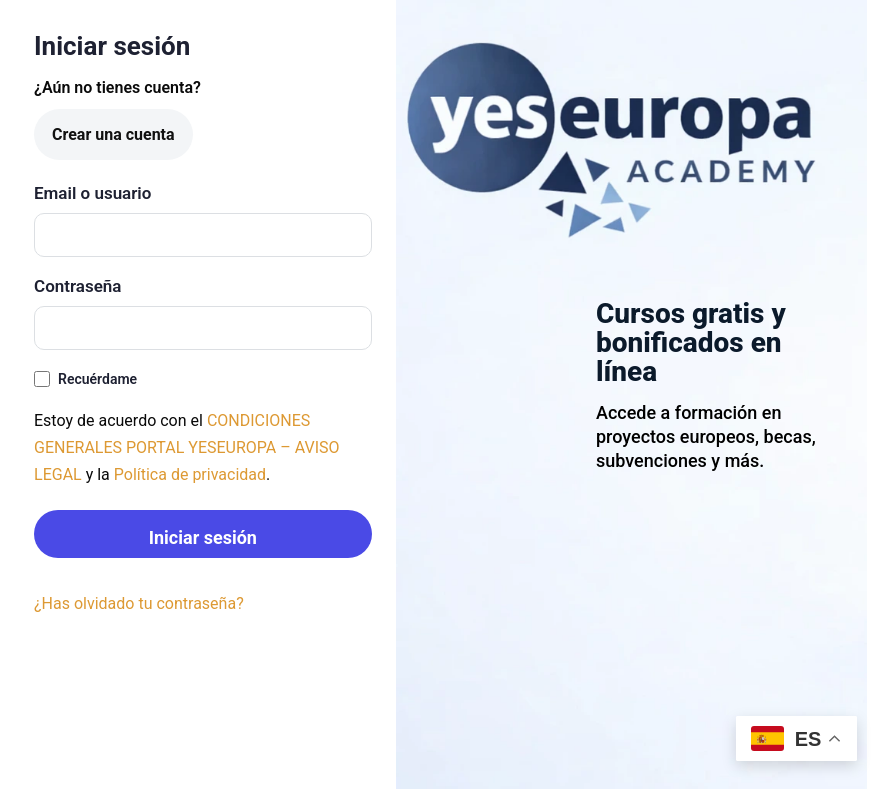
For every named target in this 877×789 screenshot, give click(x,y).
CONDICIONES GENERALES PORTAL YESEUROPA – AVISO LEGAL (187, 447)
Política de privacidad (190, 474)
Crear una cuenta (113, 134)
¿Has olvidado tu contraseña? (139, 603)
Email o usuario (92, 193)
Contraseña (77, 286)
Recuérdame (85, 379)
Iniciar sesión (203, 537)
